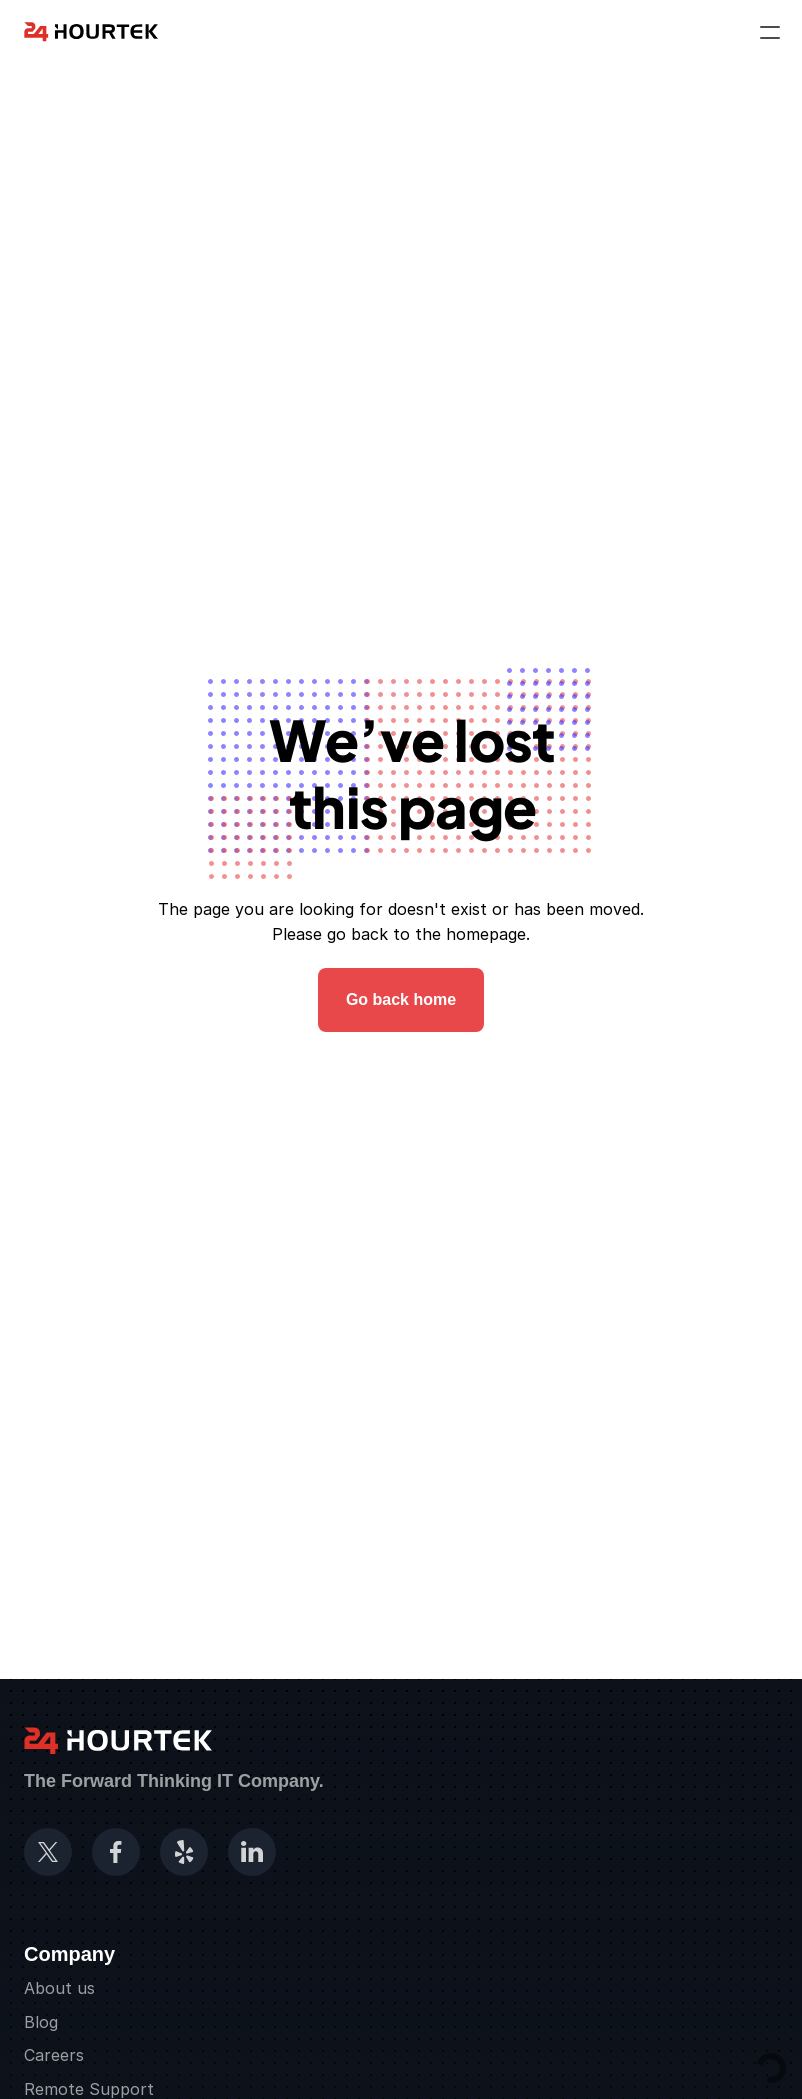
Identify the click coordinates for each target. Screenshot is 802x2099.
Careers (54, 2055)
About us (59, 1988)
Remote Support (89, 2089)
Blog (41, 2022)
